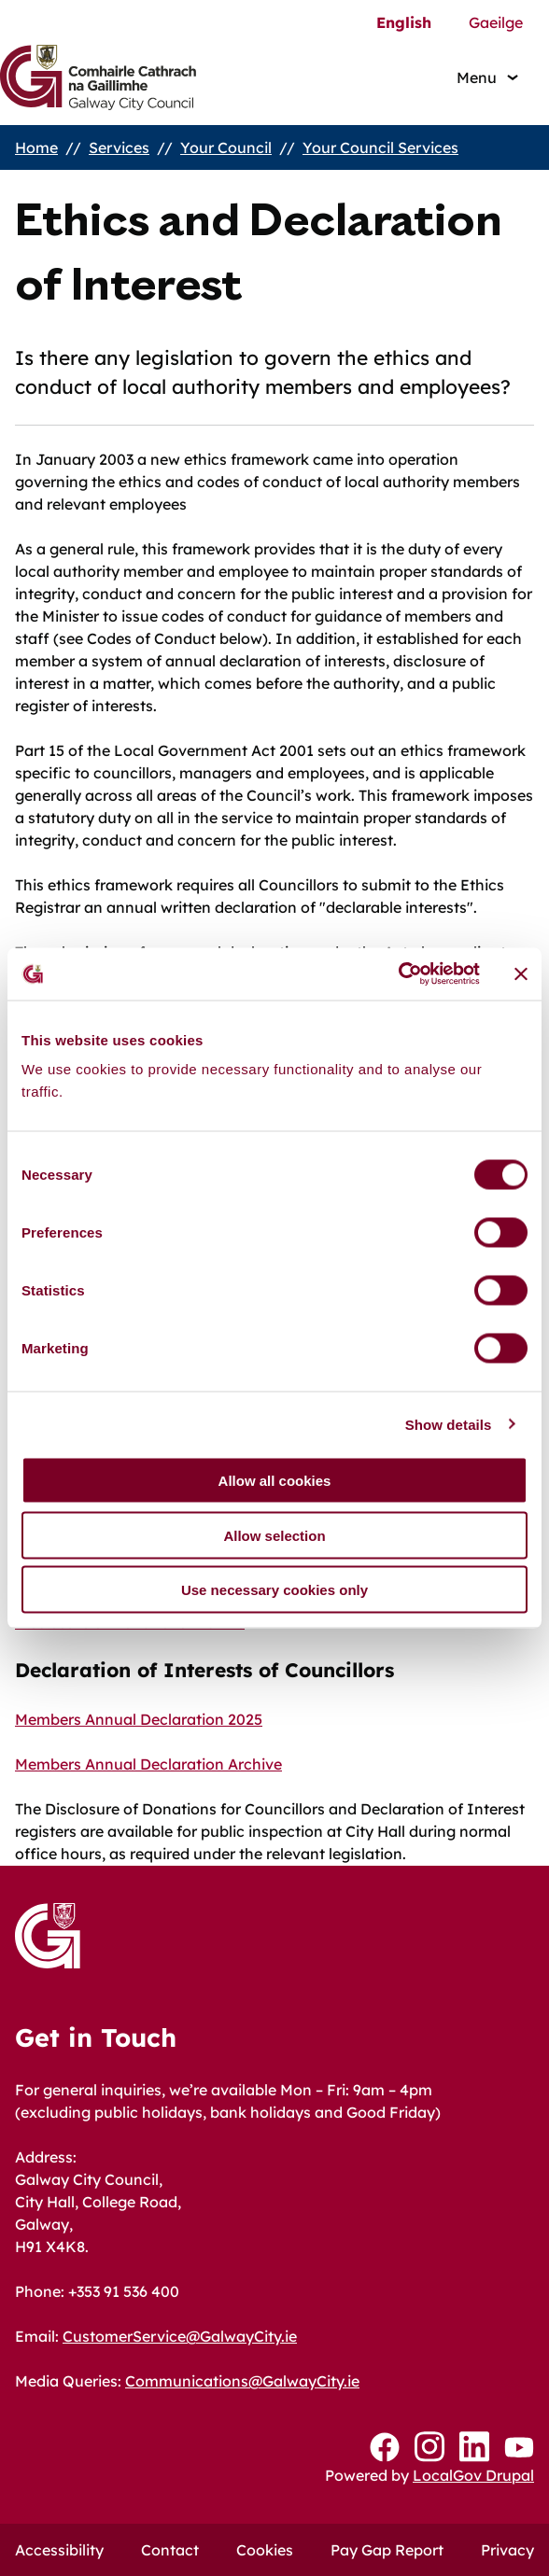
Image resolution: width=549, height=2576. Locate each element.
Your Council (226, 147)
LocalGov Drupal (473, 2475)
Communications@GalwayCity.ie (242, 2381)
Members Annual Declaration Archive (148, 1764)
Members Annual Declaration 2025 (138, 1719)
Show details (448, 1424)
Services (119, 147)
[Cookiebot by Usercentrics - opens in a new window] (398, 974)
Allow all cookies (274, 1481)
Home (36, 147)
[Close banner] (521, 973)
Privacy (507, 2550)
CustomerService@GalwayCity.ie (180, 2336)
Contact (170, 2550)
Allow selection (274, 1535)
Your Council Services (380, 147)
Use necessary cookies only (274, 1590)
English (403, 22)
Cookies (264, 2550)
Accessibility (59, 2550)
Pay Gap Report (387, 2550)
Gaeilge (496, 22)
